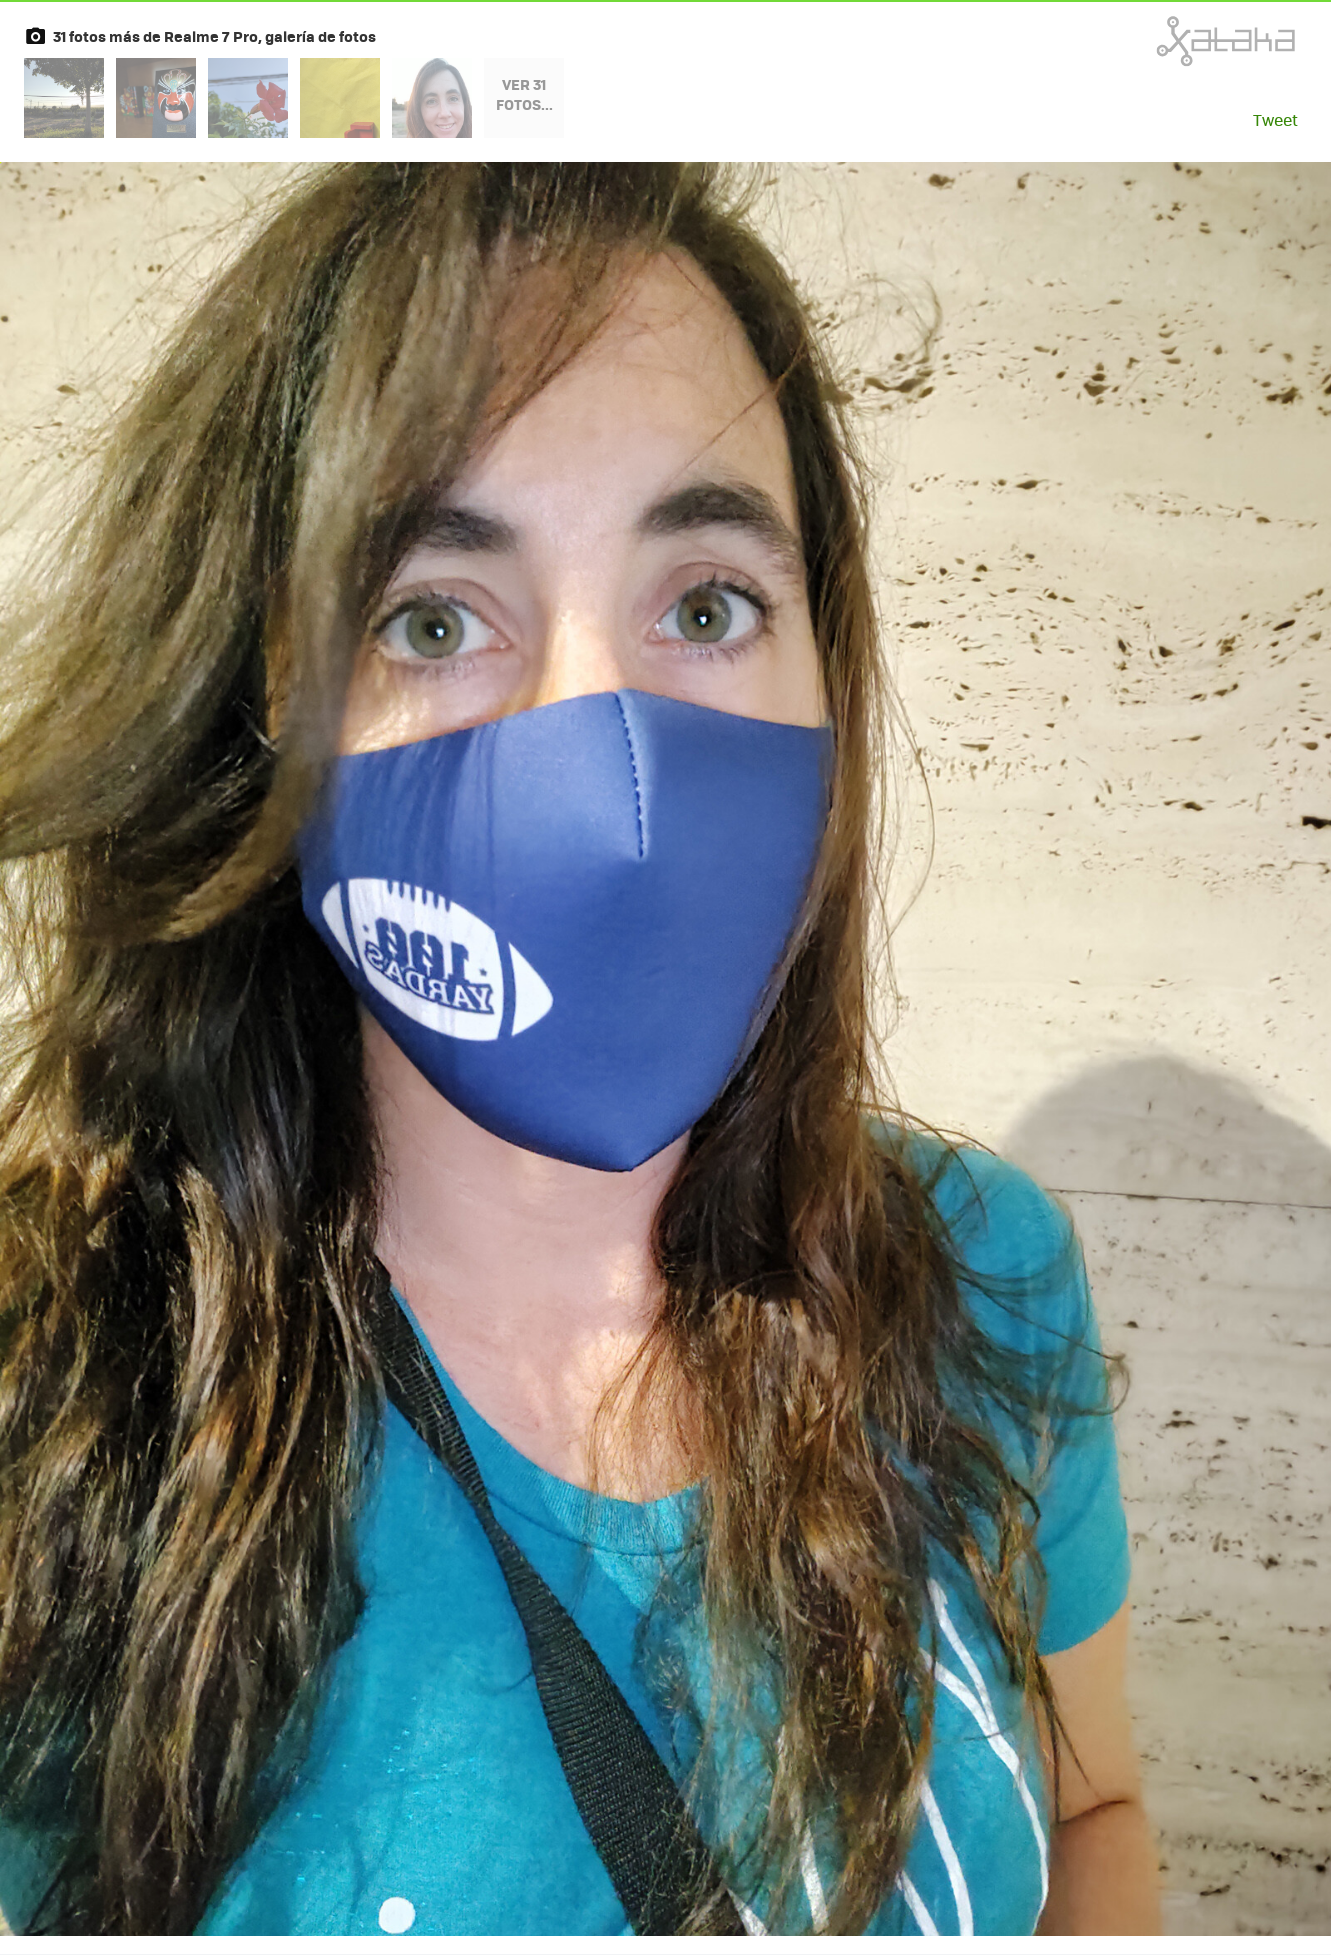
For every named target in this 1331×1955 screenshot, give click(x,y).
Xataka (1182, 41)
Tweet (1275, 119)
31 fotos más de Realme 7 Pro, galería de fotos (214, 36)
